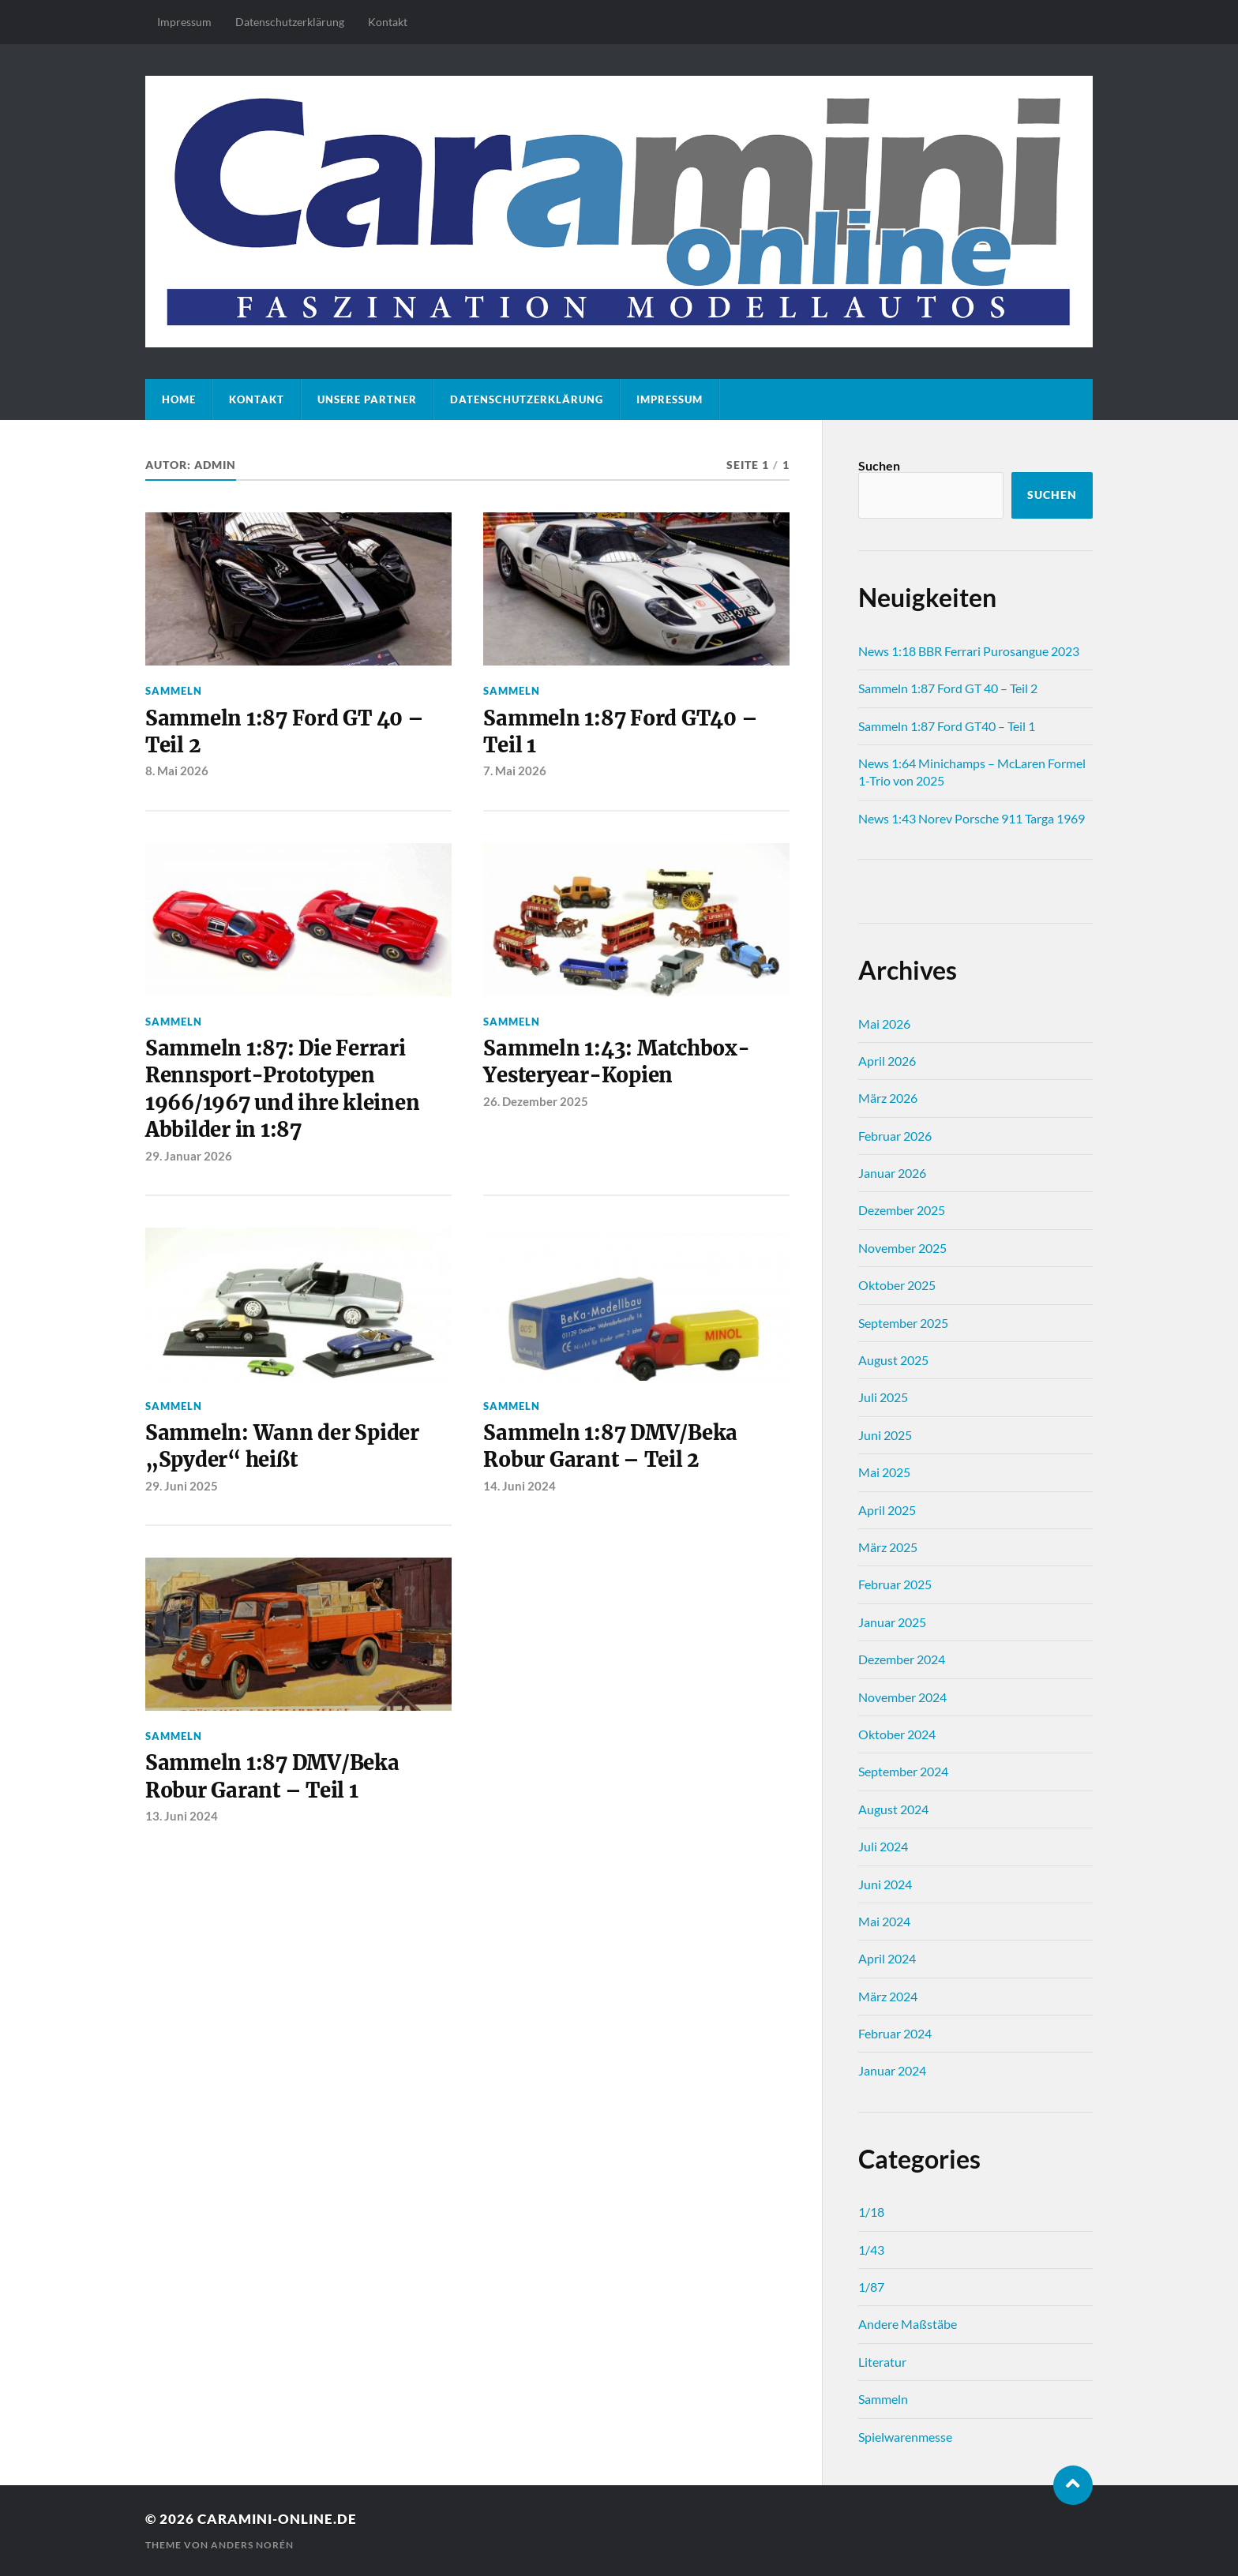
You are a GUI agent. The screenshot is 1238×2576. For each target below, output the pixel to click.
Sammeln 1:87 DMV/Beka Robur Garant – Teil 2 (610, 1446)
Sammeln (173, 690)
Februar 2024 (895, 2033)
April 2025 (887, 1509)
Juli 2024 (883, 1846)
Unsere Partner (367, 399)
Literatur (882, 2361)
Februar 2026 (895, 1135)
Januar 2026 (892, 1172)
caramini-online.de (277, 2518)
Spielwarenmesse (905, 2436)
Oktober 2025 (897, 1284)
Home (179, 399)
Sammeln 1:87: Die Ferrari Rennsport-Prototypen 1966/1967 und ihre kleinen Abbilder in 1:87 (282, 1089)
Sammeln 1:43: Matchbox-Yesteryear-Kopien (616, 1062)
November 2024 (902, 1696)
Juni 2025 (885, 1434)
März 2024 (887, 1996)
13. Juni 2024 (181, 1816)
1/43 (871, 2249)
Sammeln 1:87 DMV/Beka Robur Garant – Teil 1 (272, 1776)
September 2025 (903, 1322)
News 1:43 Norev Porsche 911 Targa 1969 (971, 818)
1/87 (871, 2286)
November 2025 (902, 1247)
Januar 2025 (892, 1621)
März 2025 (887, 1546)
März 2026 (887, 1097)
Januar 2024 (892, 2070)
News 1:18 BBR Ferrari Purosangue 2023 (968, 650)
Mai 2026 (884, 1023)
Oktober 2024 (897, 1734)
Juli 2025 (883, 1396)
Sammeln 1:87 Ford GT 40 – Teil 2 (284, 732)
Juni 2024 (885, 1884)
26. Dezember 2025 (535, 1101)
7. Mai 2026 (514, 770)
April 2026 (887, 1060)
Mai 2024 (884, 1921)
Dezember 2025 (901, 1209)
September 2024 (903, 1771)
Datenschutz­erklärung (289, 21)
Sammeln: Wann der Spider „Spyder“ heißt (282, 1446)
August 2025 (893, 1359)
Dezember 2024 (901, 1659)
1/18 (871, 2211)
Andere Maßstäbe (907, 2323)
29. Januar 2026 (188, 1156)
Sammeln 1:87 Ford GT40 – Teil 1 (620, 732)
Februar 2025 (895, 1584)
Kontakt (387, 21)
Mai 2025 (884, 1471)
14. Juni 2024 (519, 1486)
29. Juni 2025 (181, 1486)
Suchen (879, 465)
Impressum (184, 21)
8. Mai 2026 (176, 770)
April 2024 (887, 1958)
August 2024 (893, 1809)
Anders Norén (252, 2545)
